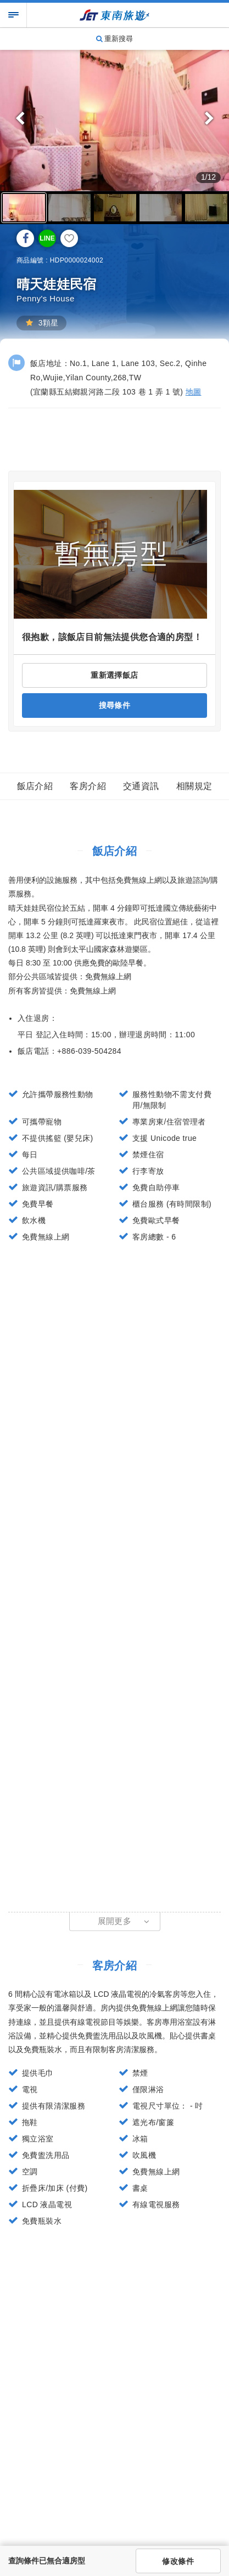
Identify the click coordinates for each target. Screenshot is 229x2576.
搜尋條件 (115, 705)
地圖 (194, 391)
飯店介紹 (35, 786)
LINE (47, 238)
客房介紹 (88, 786)
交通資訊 (141, 786)
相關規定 (194, 786)
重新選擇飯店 (114, 675)
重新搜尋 (114, 39)
